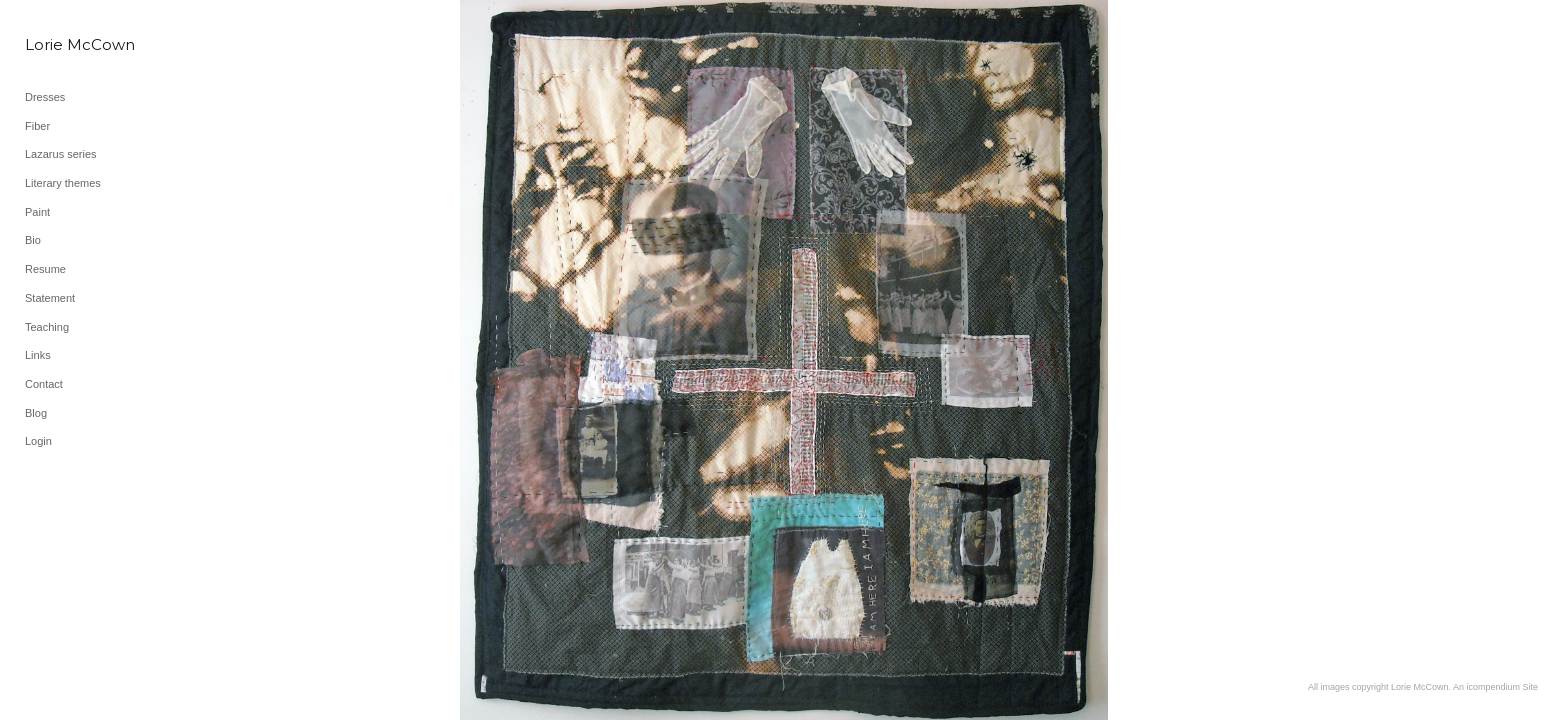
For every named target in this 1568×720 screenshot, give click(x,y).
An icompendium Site (1495, 687)
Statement (50, 298)
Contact (44, 384)
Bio (33, 240)
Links (38, 355)
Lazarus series (61, 154)
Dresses (45, 97)
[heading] (75, 44)
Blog (36, 413)
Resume (45, 269)
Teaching (47, 327)
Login (38, 441)
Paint (37, 212)
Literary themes (63, 183)
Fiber (37, 126)
